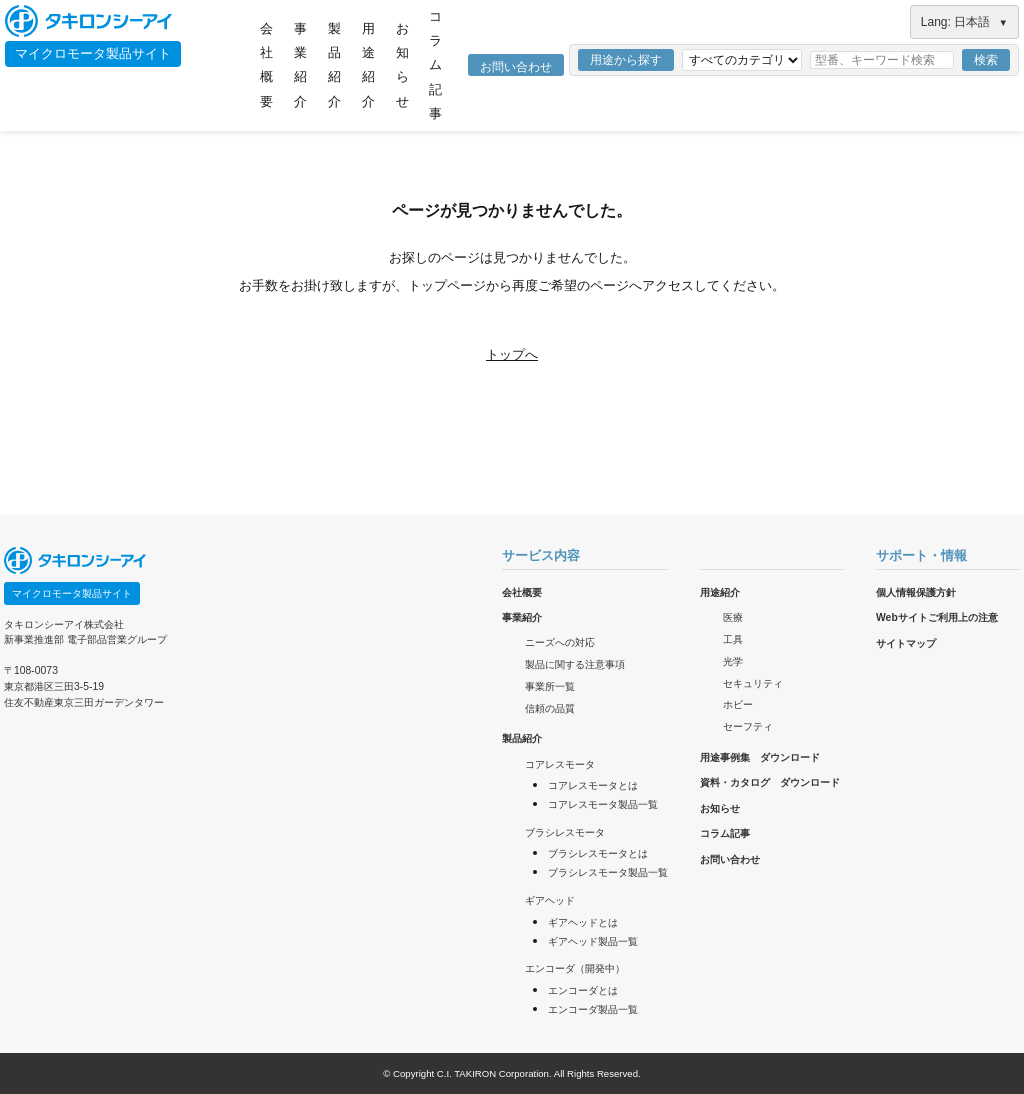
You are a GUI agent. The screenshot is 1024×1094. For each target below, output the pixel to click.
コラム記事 (435, 65)
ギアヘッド (550, 900)
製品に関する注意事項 (575, 664)
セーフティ (748, 726)
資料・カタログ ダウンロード (770, 782)
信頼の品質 (550, 708)
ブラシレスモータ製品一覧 (608, 872)
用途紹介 (368, 65)
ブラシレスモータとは (598, 853)
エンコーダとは (583, 990)
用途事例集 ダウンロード (760, 757)
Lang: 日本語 (964, 22)
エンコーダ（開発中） (575, 968)
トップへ (512, 354)
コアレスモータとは (593, 785)
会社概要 (266, 65)
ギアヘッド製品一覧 (593, 941)
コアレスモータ (560, 764)
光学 (733, 661)
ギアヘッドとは (583, 922)
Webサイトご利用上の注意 (937, 617)
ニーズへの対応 (560, 642)
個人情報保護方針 (916, 592)
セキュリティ (753, 683)
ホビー (738, 704)
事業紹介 (300, 65)
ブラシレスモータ (565, 832)
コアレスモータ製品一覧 (603, 804)
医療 (733, 617)
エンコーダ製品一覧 (593, 1009)
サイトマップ (906, 643)
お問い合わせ (516, 67)
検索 (986, 60)
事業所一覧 (550, 686)
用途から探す (626, 60)
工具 (733, 639)
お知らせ (402, 65)
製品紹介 (334, 65)
